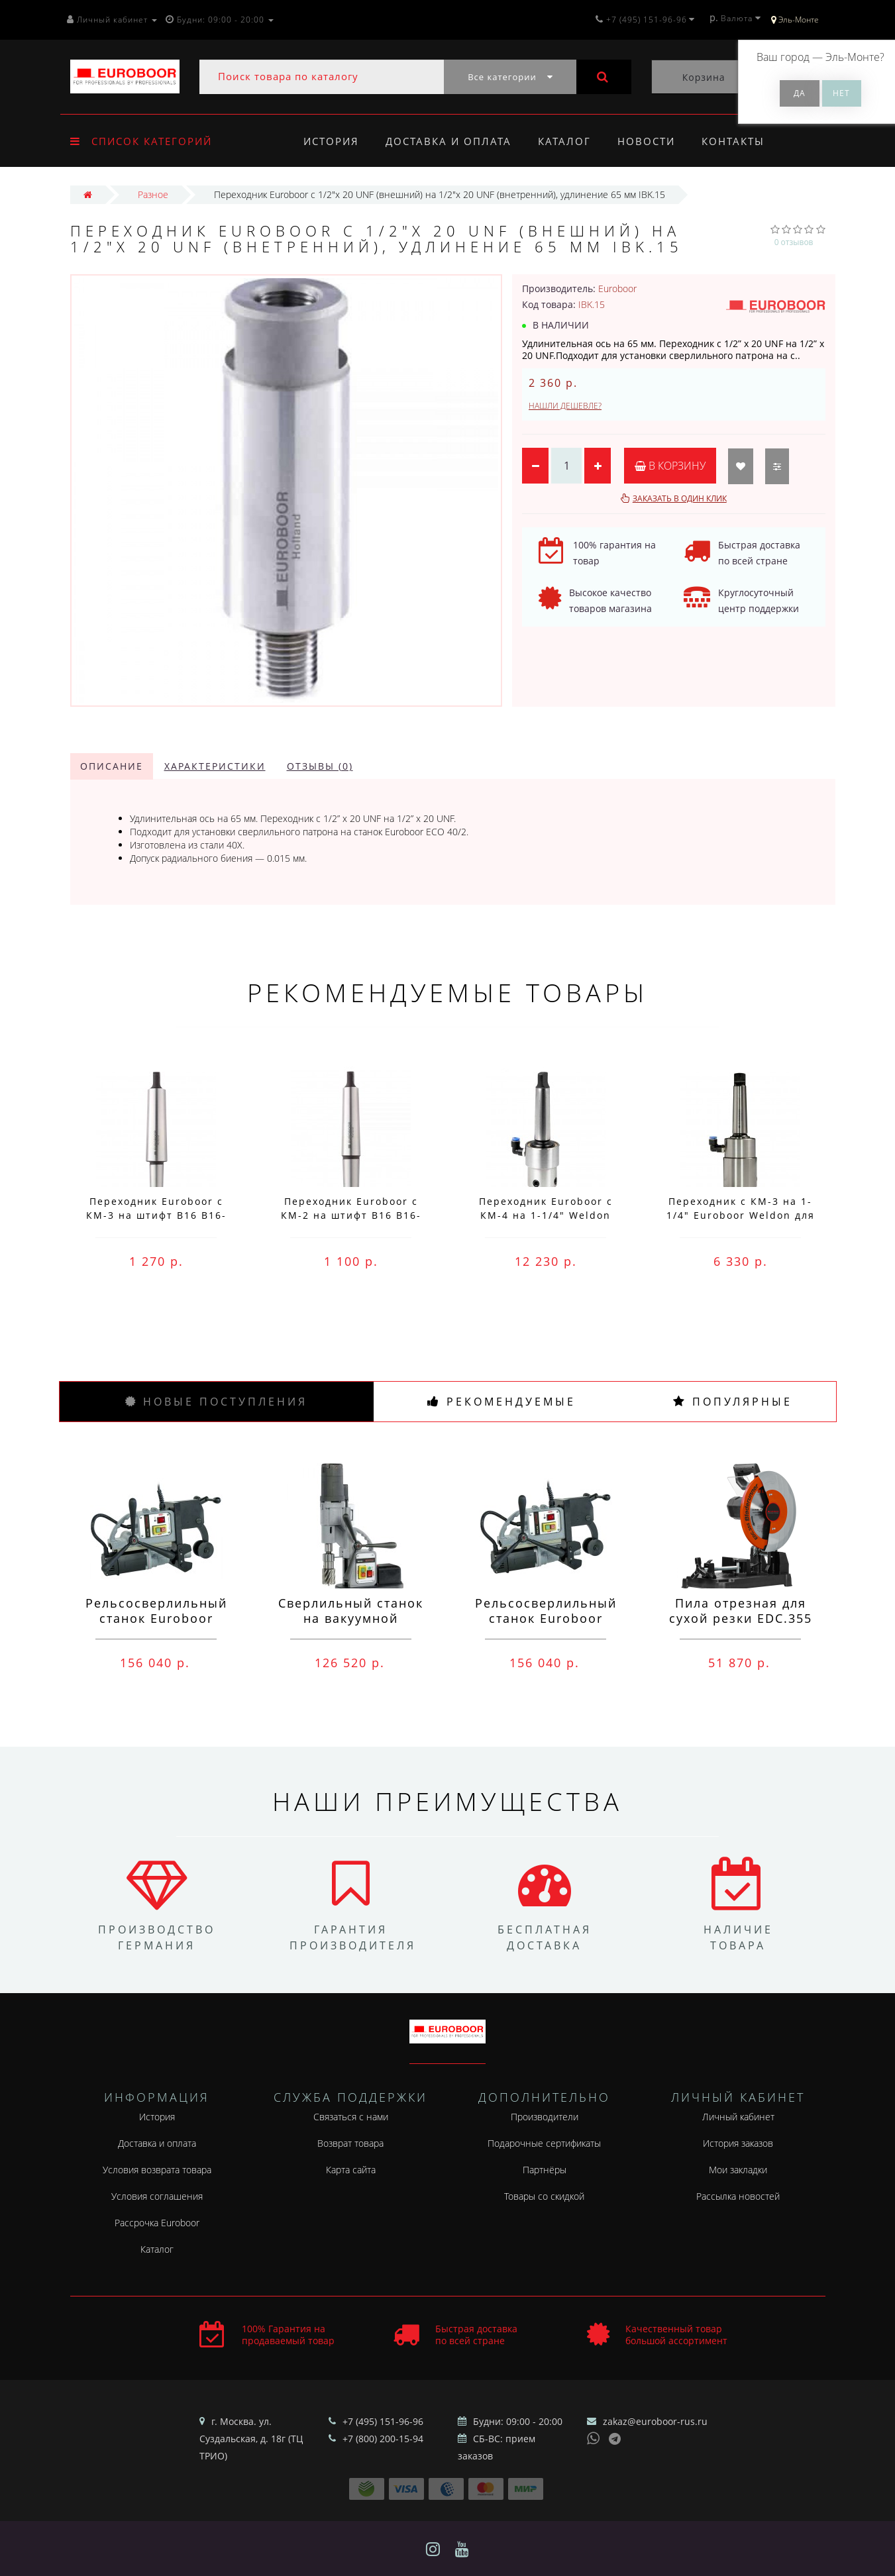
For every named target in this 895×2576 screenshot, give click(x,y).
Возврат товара (350, 2143)
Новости (652, 141)
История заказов (738, 2143)
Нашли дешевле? (565, 405)
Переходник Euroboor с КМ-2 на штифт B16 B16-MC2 (351, 1215)
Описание (111, 766)
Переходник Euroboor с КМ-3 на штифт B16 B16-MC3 (156, 1215)
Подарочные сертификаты (544, 2143)
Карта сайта (351, 2169)
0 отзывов (794, 242)
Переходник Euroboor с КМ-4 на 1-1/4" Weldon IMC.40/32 (546, 1215)
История (331, 141)
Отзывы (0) (320, 766)
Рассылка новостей (738, 2196)
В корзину (670, 465)
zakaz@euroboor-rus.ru (655, 2421)
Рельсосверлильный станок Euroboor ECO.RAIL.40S (546, 1618)
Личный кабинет (738, 2116)
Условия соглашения (157, 2196)
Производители (544, 2116)
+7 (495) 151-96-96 (382, 2421)
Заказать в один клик (680, 498)
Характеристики (215, 766)
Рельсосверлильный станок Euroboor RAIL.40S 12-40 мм (156, 1618)
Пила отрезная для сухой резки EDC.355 (740, 1610)
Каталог (568, 141)
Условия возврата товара (157, 2169)
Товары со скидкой (544, 2196)
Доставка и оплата (450, 141)
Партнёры (544, 2169)
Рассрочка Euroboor (157, 2222)
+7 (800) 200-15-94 (382, 2438)
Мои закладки (738, 2169)
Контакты (741, 141)
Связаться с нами (350, 2116)
